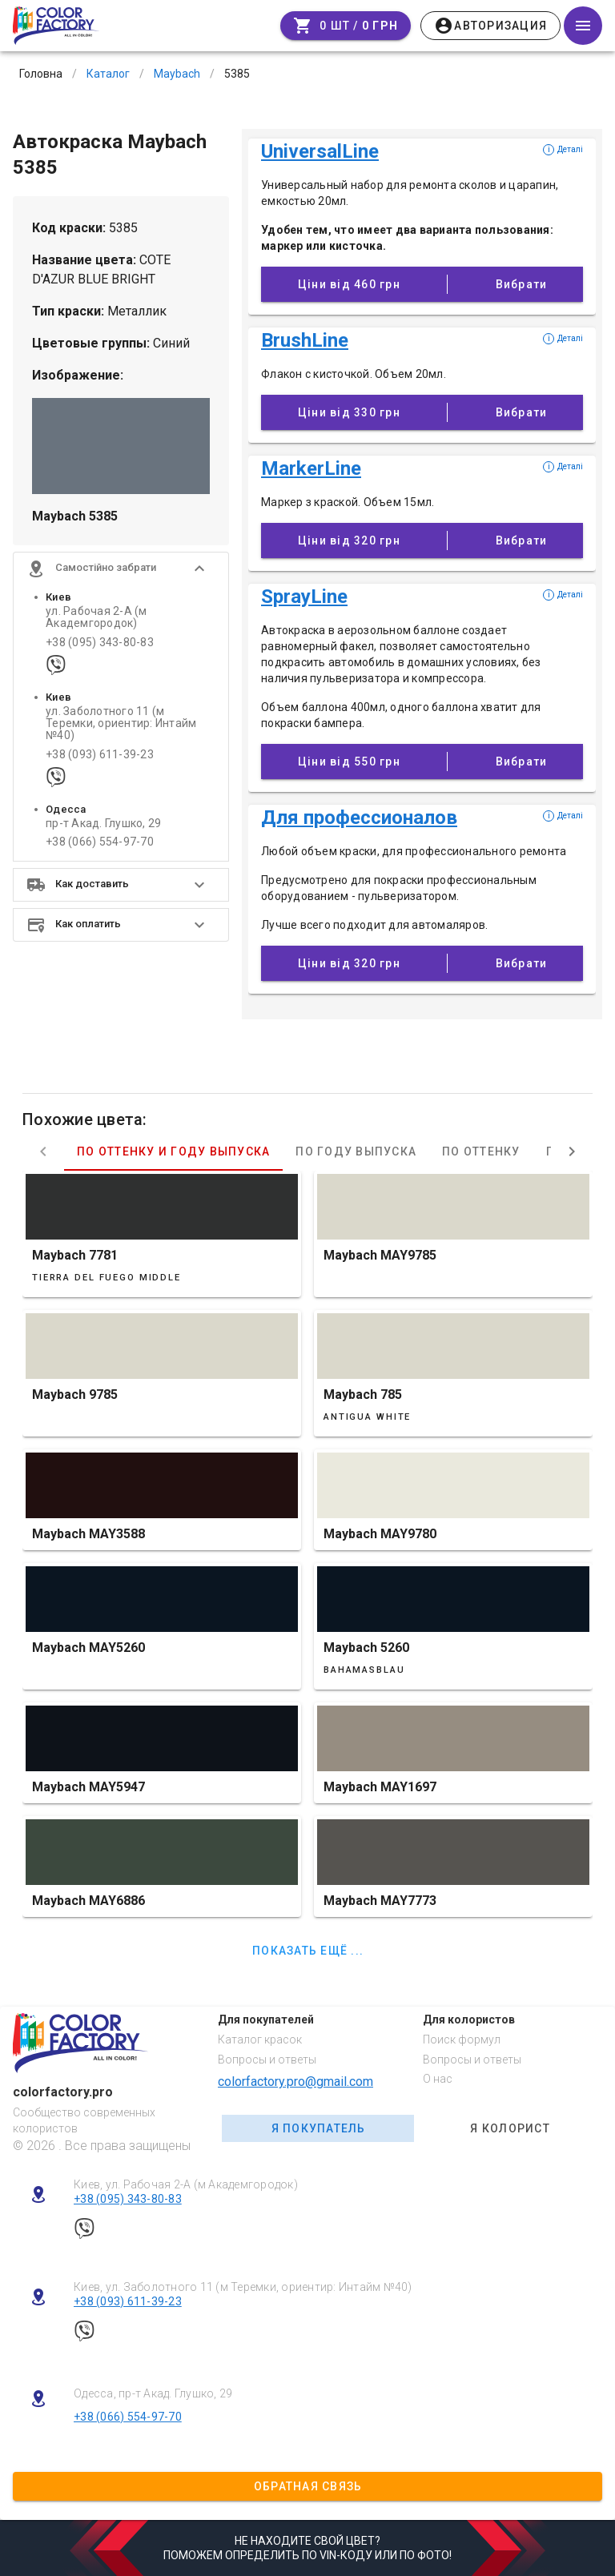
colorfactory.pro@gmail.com (295, 2081)
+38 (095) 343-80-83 (100, 643)
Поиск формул (461, 2039)
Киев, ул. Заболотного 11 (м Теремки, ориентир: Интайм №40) (243, 2287)
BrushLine (304, 340)
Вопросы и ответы (267, 2059)
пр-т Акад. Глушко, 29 (103, 824)
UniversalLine (320, 151)
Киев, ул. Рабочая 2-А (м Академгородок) (186, 2184)
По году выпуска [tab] (355, 1151)
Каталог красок (260, 2039)
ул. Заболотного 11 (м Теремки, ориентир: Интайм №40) (121, 723)
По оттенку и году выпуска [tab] (173, 1151)
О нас (437, 2078)
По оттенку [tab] (481, 1151)
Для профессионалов (359, 817)
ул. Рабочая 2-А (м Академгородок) (96, 617)
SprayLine (304, 596)
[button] (121, 569)
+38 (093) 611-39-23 (100, 755)
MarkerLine (311, 468)
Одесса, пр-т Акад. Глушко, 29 (153, 2393)
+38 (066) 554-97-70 (100, 842)
